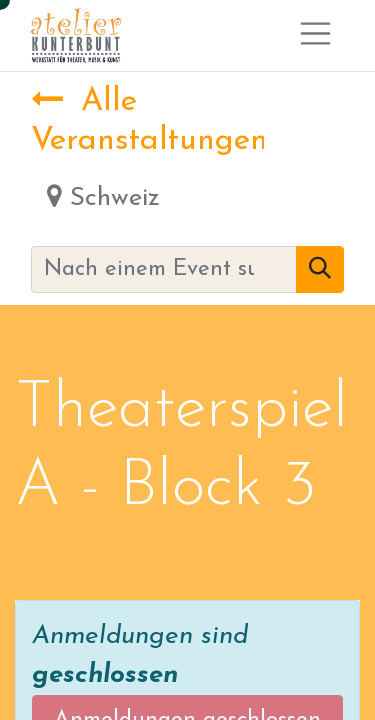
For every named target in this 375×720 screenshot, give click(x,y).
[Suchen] (320, 269)
